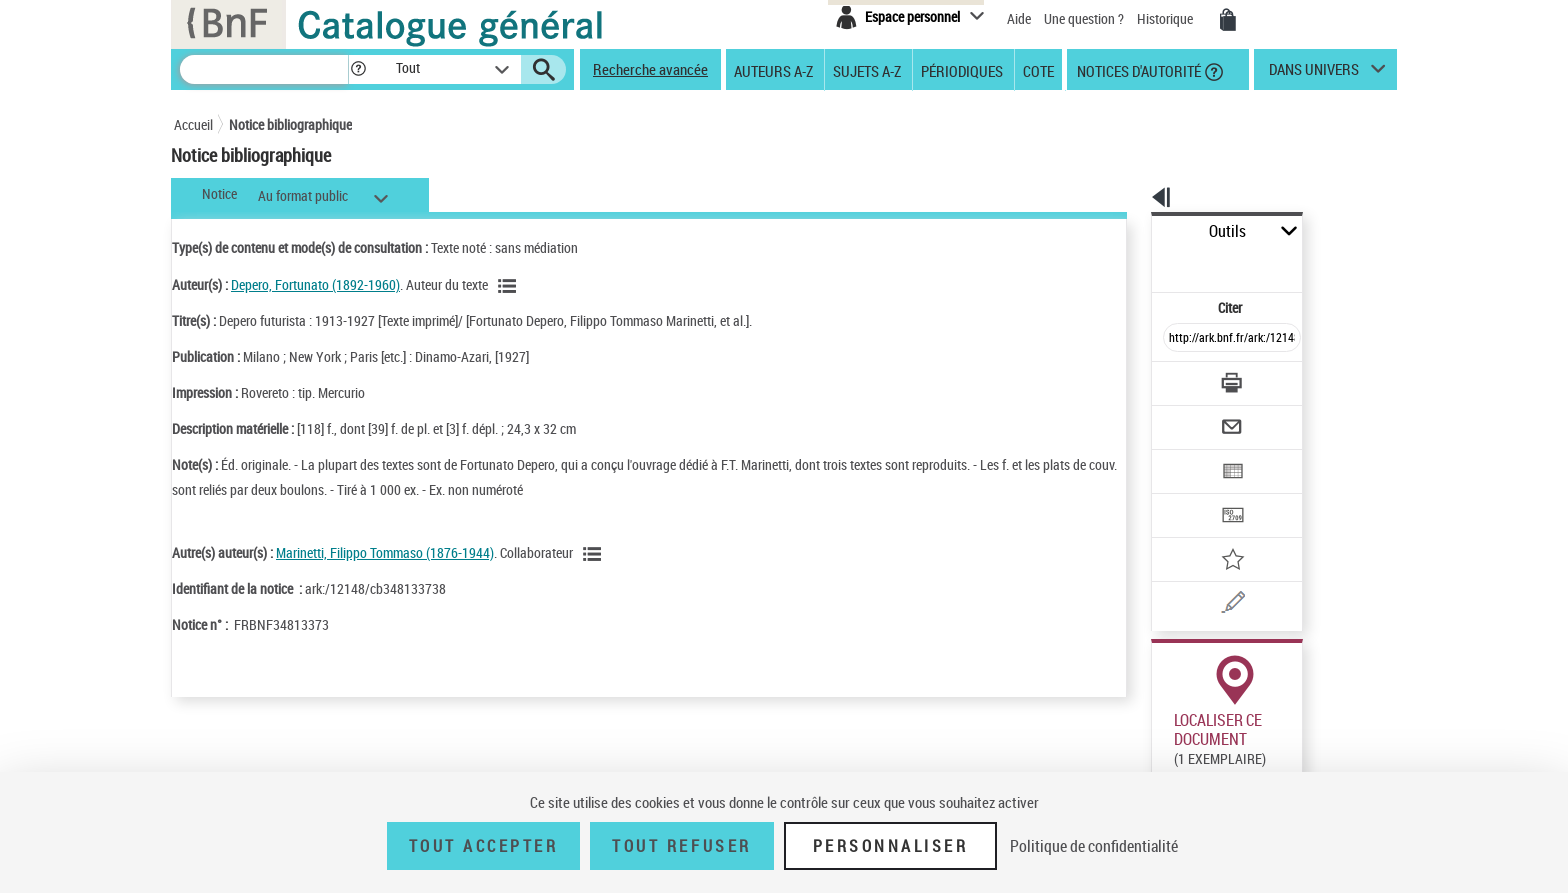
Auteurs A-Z (773, 70)
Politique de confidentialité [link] (1094, 846)
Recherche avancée (650, 69)
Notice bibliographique (290, 124)
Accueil (193, 124)
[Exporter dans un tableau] (1190, 417)
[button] (358, 69)
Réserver (1167, 749)
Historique (1166, 18)
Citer (1144, 263)
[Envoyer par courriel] (1175, 378)
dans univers (1314, 74)
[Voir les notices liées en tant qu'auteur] (510, 286)
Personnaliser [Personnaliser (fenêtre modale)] (891, 846)
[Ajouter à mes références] (1188, 495)
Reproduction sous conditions (1305, 748)
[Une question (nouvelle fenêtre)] (1215, 534)
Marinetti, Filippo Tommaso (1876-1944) (385, 552)
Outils (1129, 231)
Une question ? (1084, 18)
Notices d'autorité (1137, 70)
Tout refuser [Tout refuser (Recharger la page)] (681, 846)
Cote (1038, 70)
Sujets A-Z (867, 70)
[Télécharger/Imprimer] (1179, 339)
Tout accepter (484, 846)
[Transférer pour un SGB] (1184, 456)
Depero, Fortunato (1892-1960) (315, 284)
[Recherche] (264, 69)
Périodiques (962, 70)
